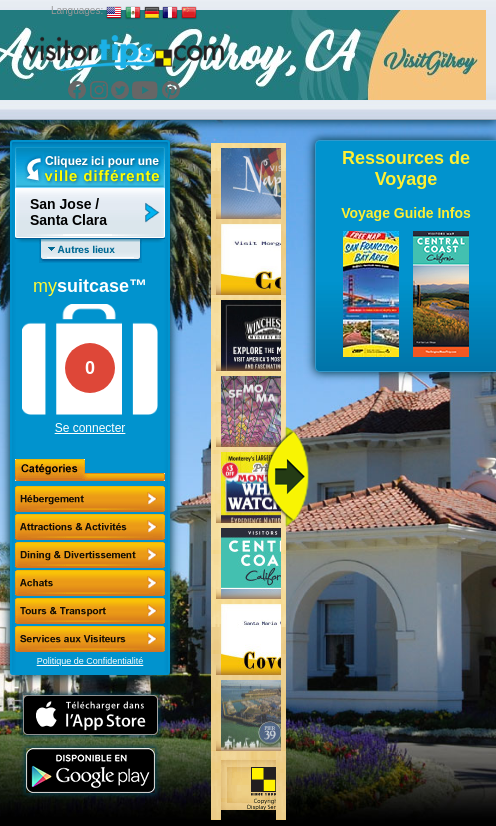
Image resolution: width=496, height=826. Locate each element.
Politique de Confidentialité (90, 661)
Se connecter (90, 428)
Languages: (77, 10)
